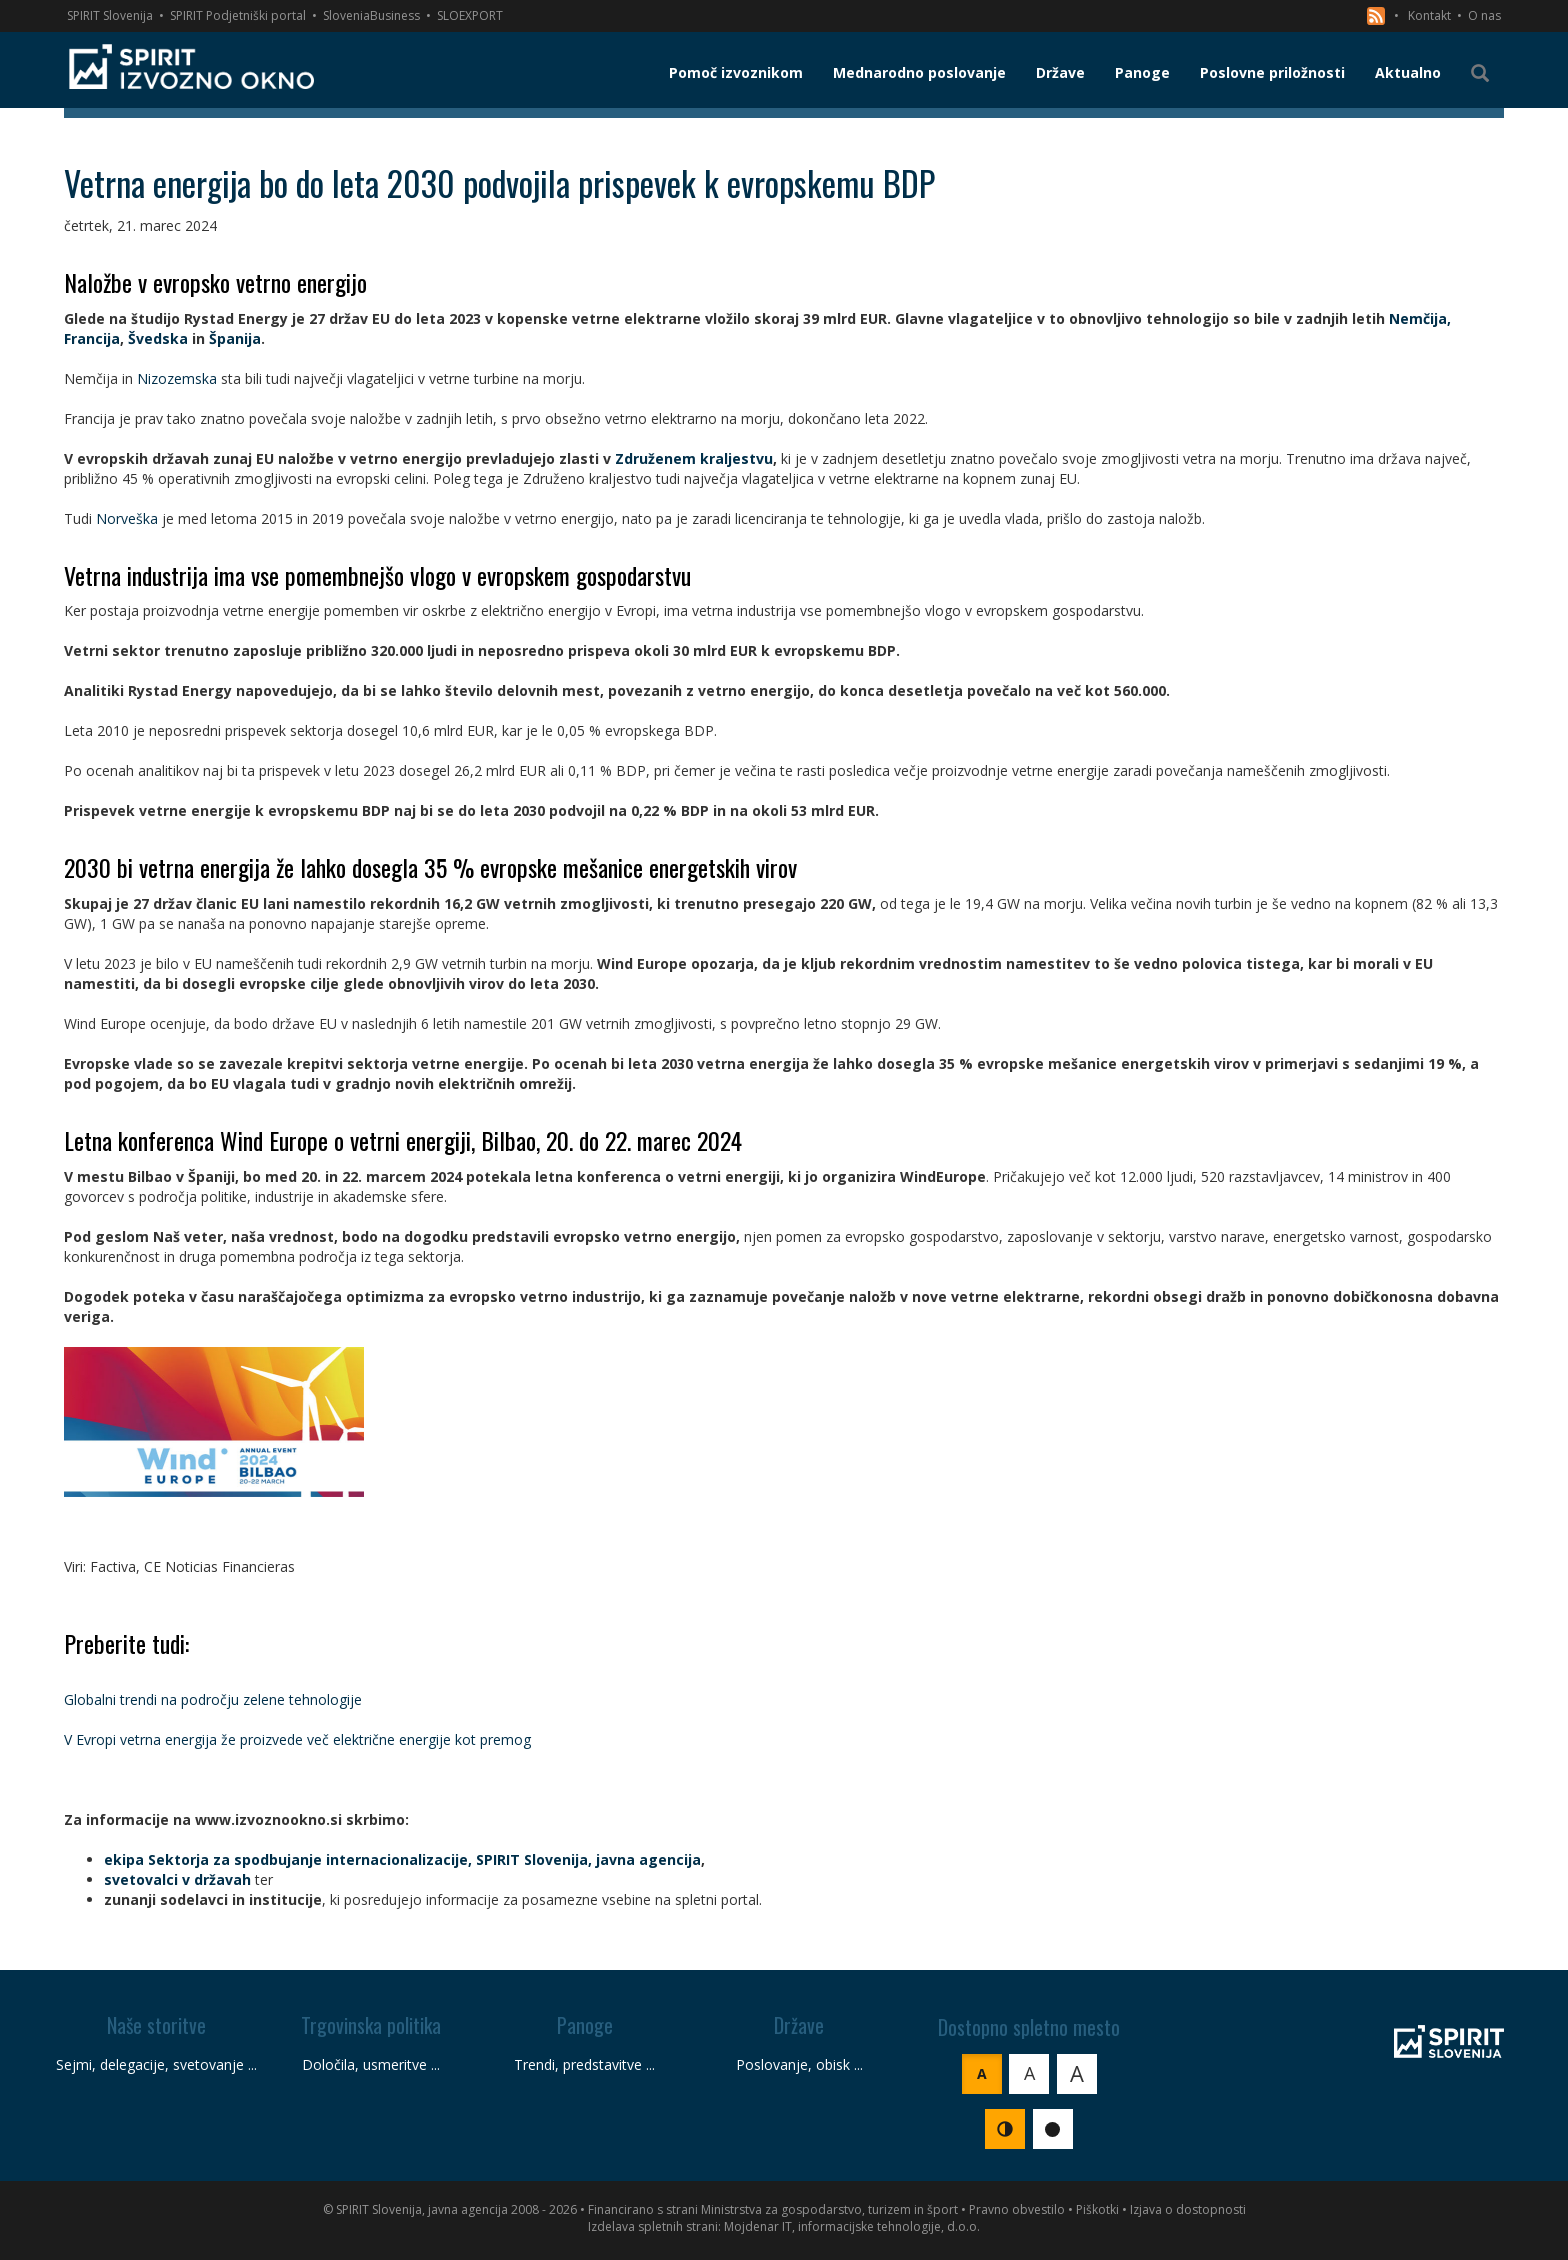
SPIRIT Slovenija (110, 15)
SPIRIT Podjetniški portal (238, 15)
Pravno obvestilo (1017, 2209)
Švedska (158, 338)
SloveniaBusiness (371, 15)
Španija (235, 338)
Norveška (127, 518)
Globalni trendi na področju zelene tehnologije (213, 1699)
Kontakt (1429, 15)
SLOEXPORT (470, 15)
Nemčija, (1420, 318)
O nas (1484, 15)
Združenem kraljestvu (694, 458)
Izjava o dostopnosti (1188, 2209)
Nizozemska (177, 378)
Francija (92, 338)
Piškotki (1097, 2209)
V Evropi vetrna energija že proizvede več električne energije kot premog (297, 1739)
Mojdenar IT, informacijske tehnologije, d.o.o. (852, 2226)
